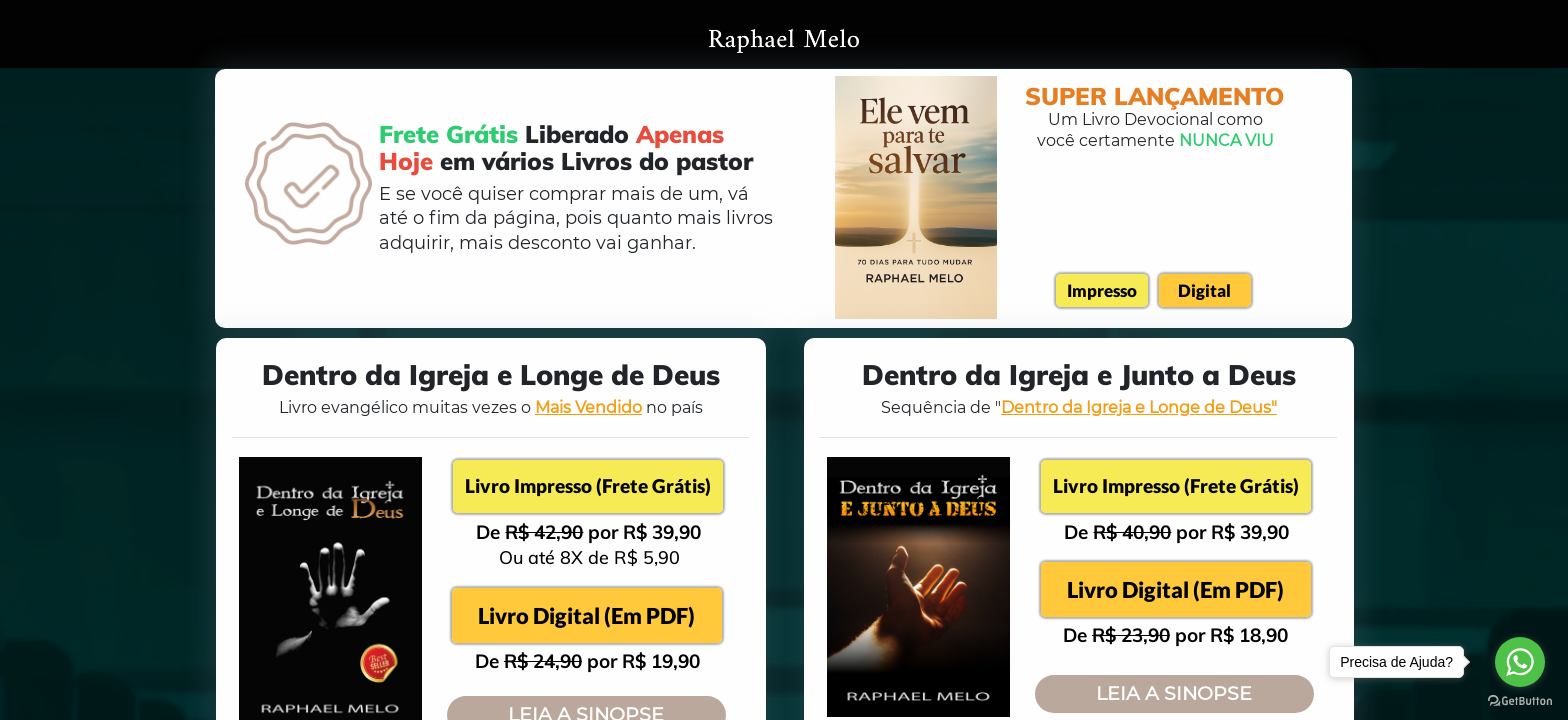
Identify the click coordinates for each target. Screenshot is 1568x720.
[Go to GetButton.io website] (1520, 700)
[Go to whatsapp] (1520, 662)
